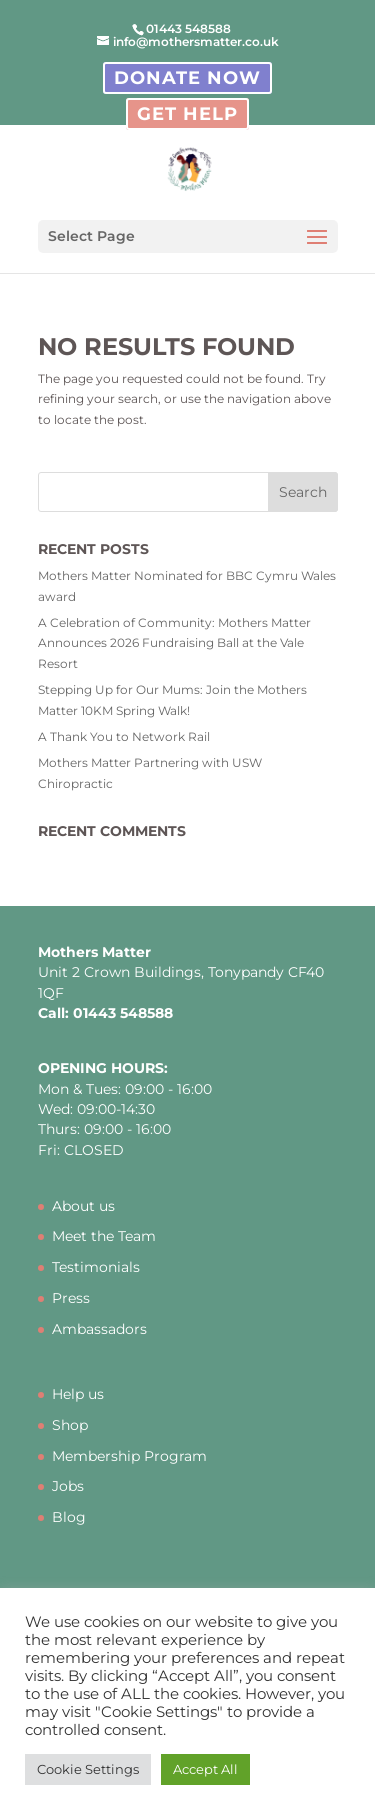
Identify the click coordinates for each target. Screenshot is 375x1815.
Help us (78, 1394)
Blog (69, 1517)
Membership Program (129, 1456)
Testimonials (96, 1267)
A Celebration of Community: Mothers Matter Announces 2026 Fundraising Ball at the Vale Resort (174, 643)
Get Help (187, 114)
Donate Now (187, 78)
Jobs (68, 1486)
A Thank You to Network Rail (124, 736)
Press (71, 1298)
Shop (70, 1425)
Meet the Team (104, 1236)
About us (83, 1206)
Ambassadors (99, 1329)
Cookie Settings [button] (88, 1769)
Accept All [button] (205, 1769)
